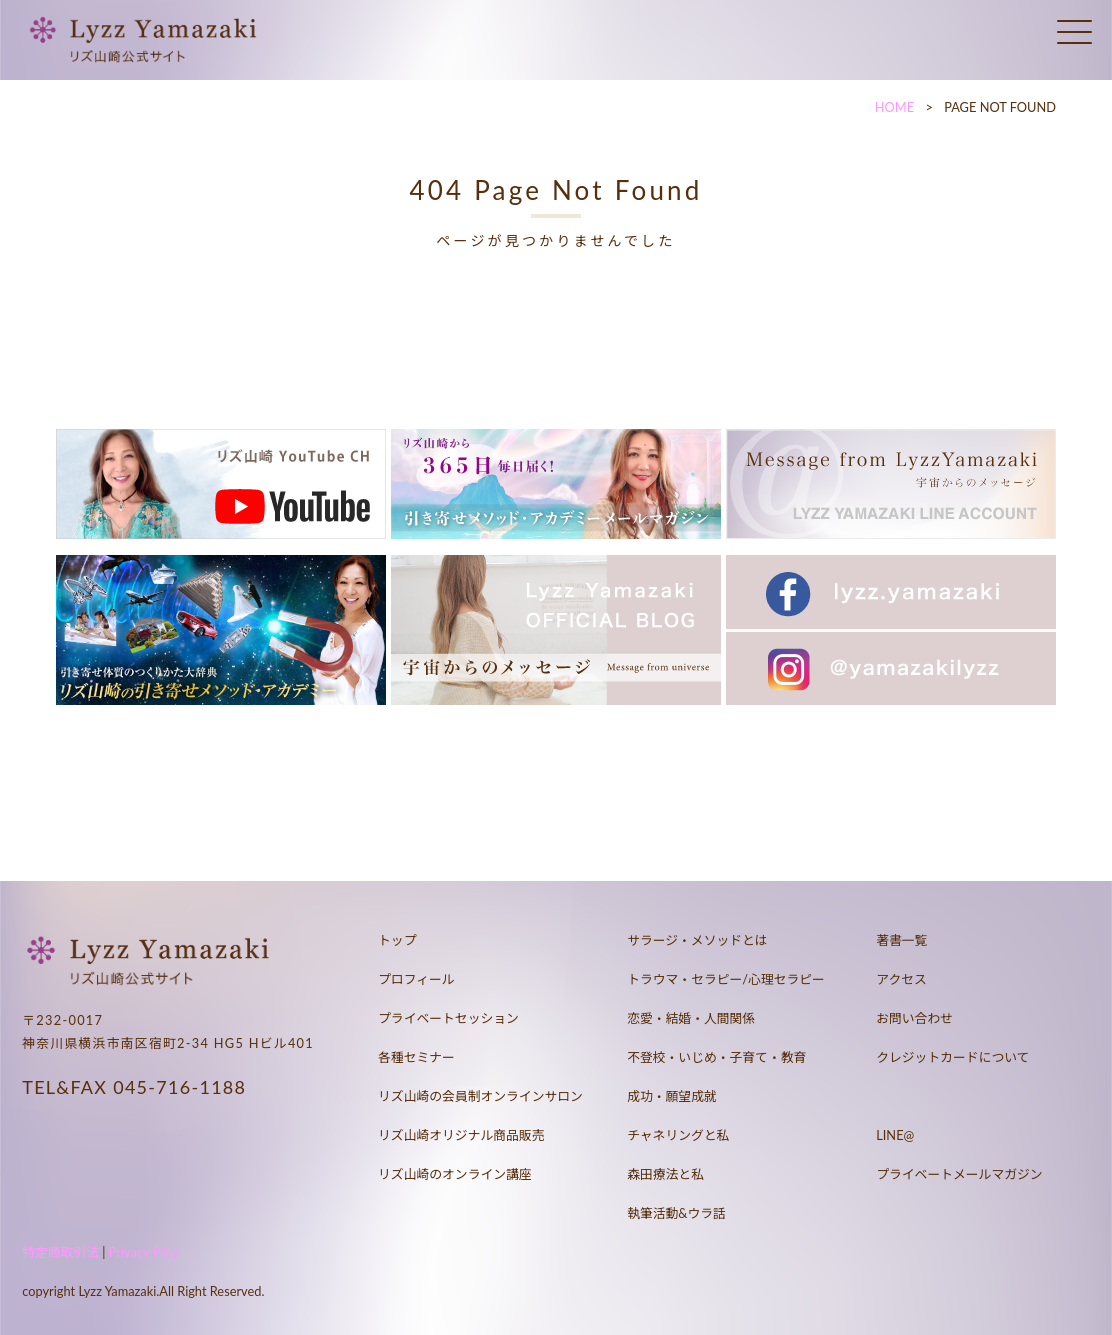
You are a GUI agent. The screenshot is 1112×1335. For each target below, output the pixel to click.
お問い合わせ (914, 1018)
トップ (397, 940)
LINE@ (895, 1135)
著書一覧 (901, 940)
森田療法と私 (665, 1174)
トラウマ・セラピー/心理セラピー (726, 979)
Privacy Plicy (144, 1252)
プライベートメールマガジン (959, 1174)
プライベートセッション (448, 1018)
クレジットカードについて (952, 1057)
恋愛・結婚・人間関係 (691, 1018)
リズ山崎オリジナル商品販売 (461, 1135)
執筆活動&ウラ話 (676, 1213)
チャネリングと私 (678, 1135)
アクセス (901, 979)
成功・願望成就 (672, 1096)
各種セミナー (416, 1057)
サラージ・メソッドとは (697, 940)
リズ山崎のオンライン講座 (455, 1174)
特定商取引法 (60, 1252)
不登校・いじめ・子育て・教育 (716, 1057)
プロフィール (416, 979)
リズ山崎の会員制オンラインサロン (480, 1096)
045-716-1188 (179, 1087)
